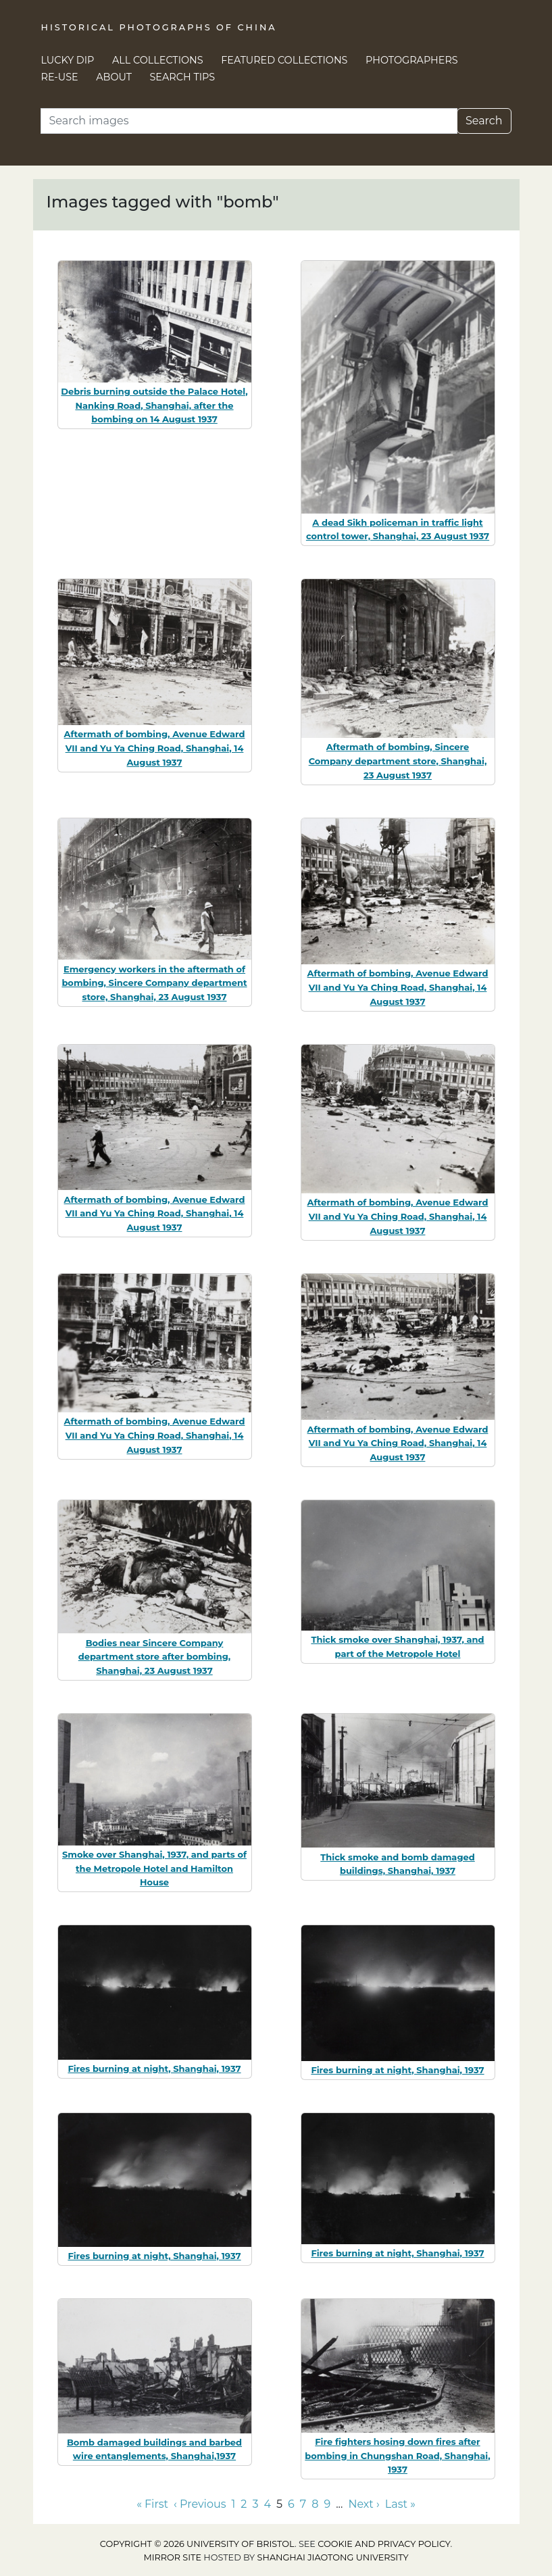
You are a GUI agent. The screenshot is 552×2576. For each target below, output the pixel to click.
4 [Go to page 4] (267, 2504)
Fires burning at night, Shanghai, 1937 (154, 2068)
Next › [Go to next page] (363, 2504)
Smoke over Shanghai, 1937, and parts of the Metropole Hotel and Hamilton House (154, 1868)
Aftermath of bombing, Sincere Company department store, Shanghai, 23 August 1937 (398, 761)
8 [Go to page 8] (314, 2504)
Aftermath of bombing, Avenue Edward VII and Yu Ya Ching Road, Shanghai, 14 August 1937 (154, 748)
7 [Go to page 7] (303, 2504)
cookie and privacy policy (384, 2544)
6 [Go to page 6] (291, 2504)
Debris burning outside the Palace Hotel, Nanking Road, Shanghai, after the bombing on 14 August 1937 (154, 405)
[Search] (249, 121)
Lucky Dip (68, 60)
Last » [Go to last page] (400, 2504)
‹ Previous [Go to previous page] (200, 2504)
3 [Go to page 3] (255, 2504)
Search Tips (183, 77)
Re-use (59, 77)
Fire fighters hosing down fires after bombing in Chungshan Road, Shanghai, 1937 (397, 2455)
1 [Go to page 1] (234, 2504)
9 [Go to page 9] (327, 2504)
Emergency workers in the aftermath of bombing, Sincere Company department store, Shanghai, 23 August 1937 (154, 983)
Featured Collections (284, 60)
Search (484, 120)
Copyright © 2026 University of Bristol (197, 2544)
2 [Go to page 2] (244, 2504)
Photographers (412, 60)
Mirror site (172, 2557)
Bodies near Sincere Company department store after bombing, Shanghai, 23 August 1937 (154, 1657)
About (114, 77)
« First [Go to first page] (152, 2504)
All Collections (157, 60)
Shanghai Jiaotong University (333, 2557)
